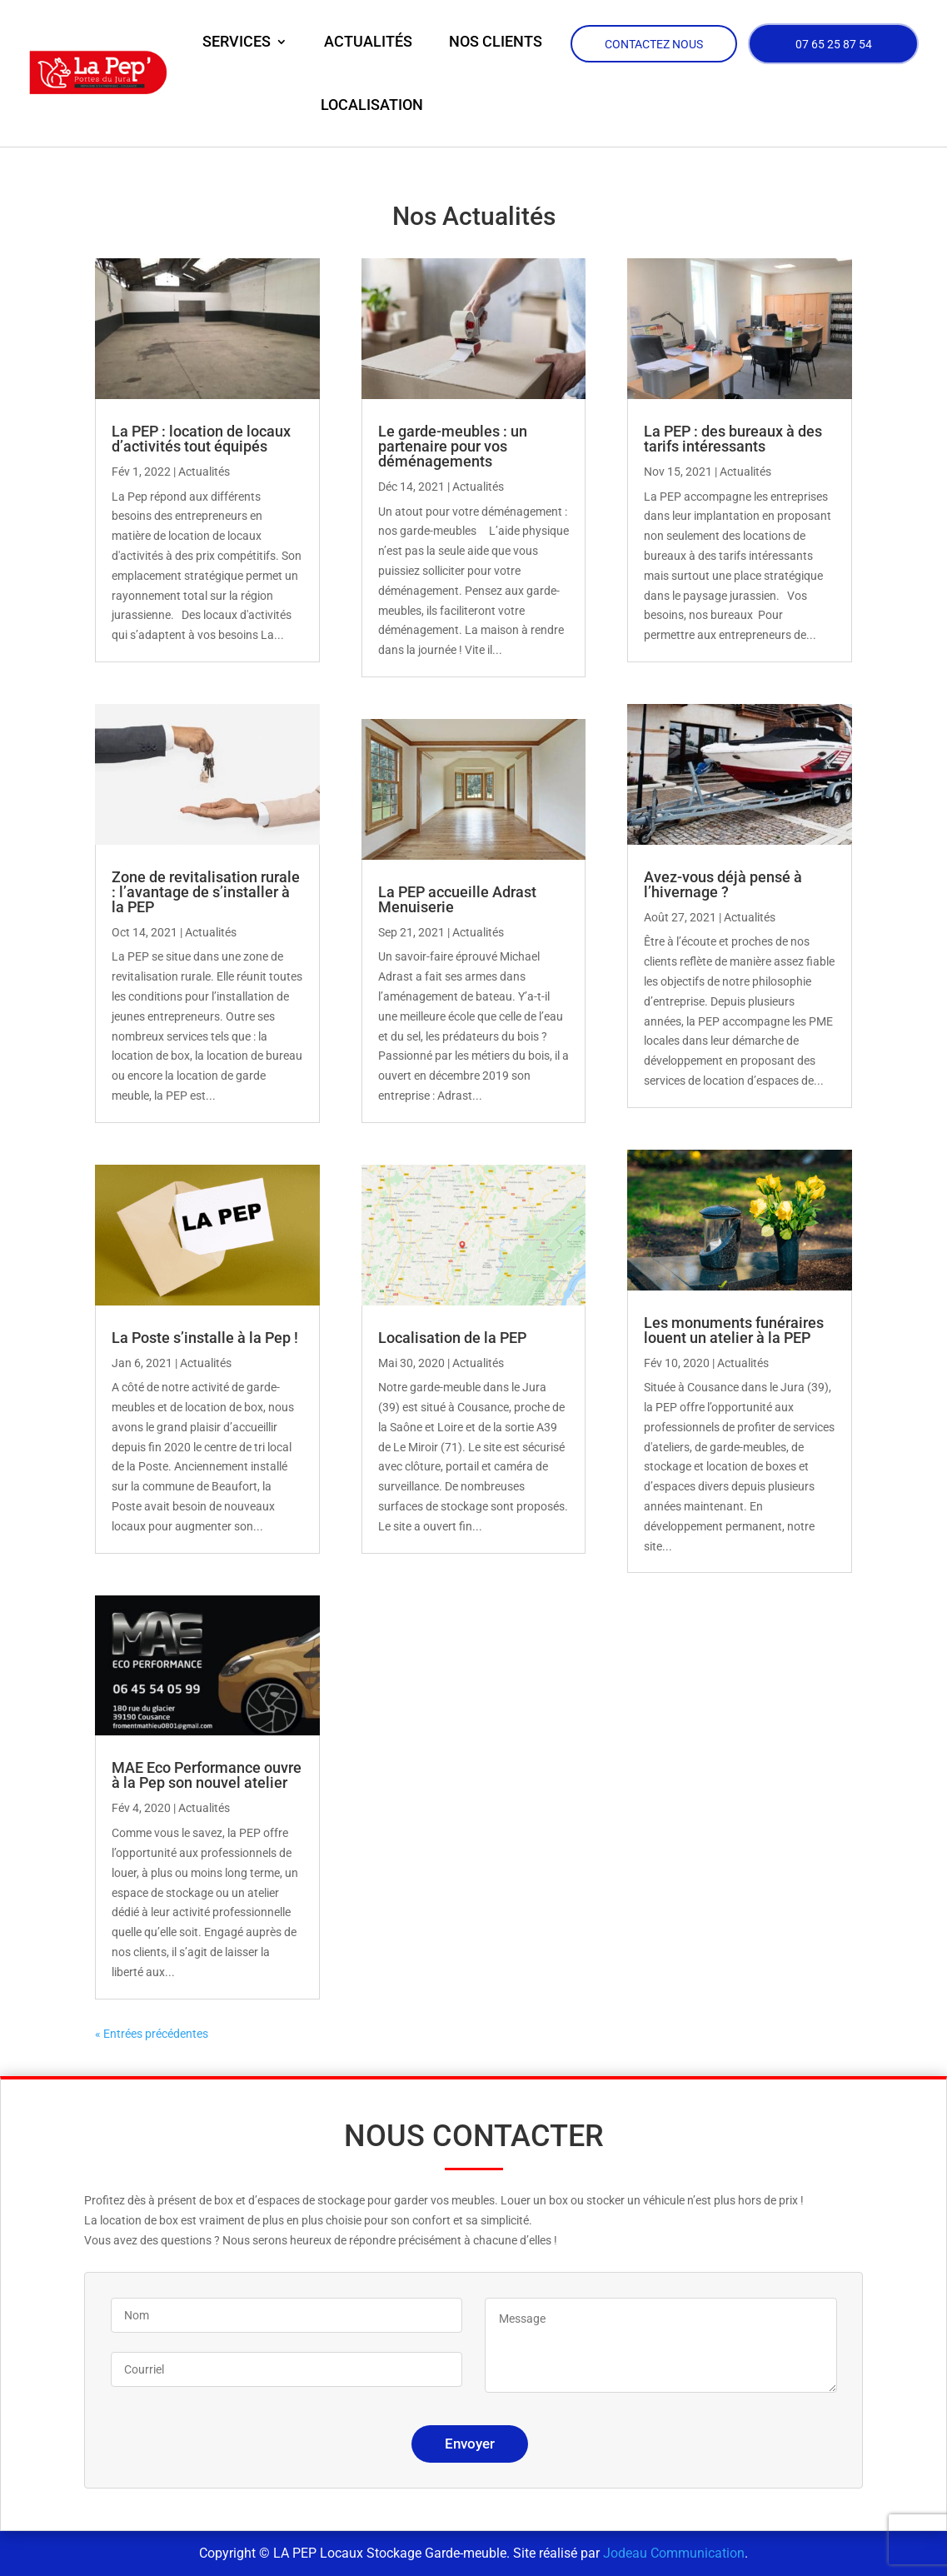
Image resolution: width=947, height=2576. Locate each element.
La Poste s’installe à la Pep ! (205, 1337)
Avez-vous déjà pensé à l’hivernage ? (723, 884)
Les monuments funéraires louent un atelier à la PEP (734, 1330)
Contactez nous (654, 45)
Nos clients (495, 41)
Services (236, 41)
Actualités (368, 41)
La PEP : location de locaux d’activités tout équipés (201, 438)
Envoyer (470, 2443)
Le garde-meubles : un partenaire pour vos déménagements (452, 446)
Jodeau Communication (674, 2553)
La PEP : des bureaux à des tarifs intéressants (733, 438)
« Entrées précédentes (151, 2033)
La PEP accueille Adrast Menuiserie (457, 899)
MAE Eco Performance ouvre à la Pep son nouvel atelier (207, 1775)
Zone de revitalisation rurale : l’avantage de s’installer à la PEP (206, 892)
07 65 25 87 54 (834, 45)
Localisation (372, 104)
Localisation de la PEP (452, 1337)
